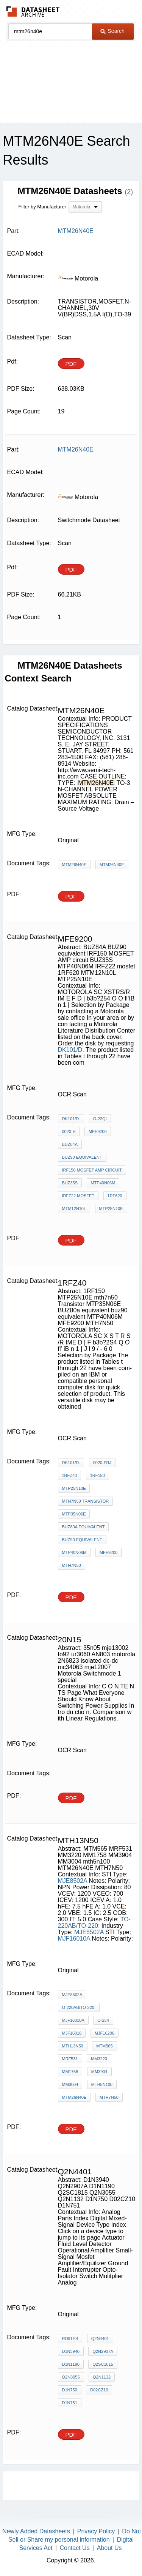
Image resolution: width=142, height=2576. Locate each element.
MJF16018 (72, 2033)
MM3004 (70, 2084)
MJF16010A (74, 1938)
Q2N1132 (102, 2377)
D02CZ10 (99, 2390)
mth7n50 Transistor (85, 1501)
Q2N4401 (100, 2338)
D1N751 (69, 2402)
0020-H (69, 1131)
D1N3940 (71, 2351)
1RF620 (115, 1195)
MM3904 (99, 2071)
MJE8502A (72, 1881)
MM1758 (70, 2071)
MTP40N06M (103, 1183)
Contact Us (75, 2548)
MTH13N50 (72, 2046)
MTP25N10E (111, 1208)
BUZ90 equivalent (82, 1157)
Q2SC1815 (102, 2364)
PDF (71, 364)
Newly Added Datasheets (36, 2531)
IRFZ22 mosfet (78, 1195)
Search (112, 31)
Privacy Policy (96, 2531)
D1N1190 (71, 2364)
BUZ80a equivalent (83, 1527)
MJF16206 (104, 2033)
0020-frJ (102, 1462)
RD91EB (70, 2338)
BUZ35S (70, 1183)
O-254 (103, 2020)
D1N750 (69, 2390)
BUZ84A (70, 1144)
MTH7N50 (71, 1565)
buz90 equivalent (82, 1539)
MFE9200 (98, 1131)
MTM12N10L (74, 1208)
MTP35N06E (74, 1514)
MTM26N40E (74, 864)
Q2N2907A (102, 2351)
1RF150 (97, 1475)
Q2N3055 (71, 2377)
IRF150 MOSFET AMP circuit (92, 1170)
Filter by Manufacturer (42, 207)
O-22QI (100, 1118)
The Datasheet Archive (33, 11)
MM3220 (99, 2058)
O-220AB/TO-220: (94, 1922)
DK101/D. (71, 1050)
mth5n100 (101, 2084)
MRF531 (70, 2058)
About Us (109, 2548)
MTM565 (104, 2046)
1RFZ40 (69, 1475)
